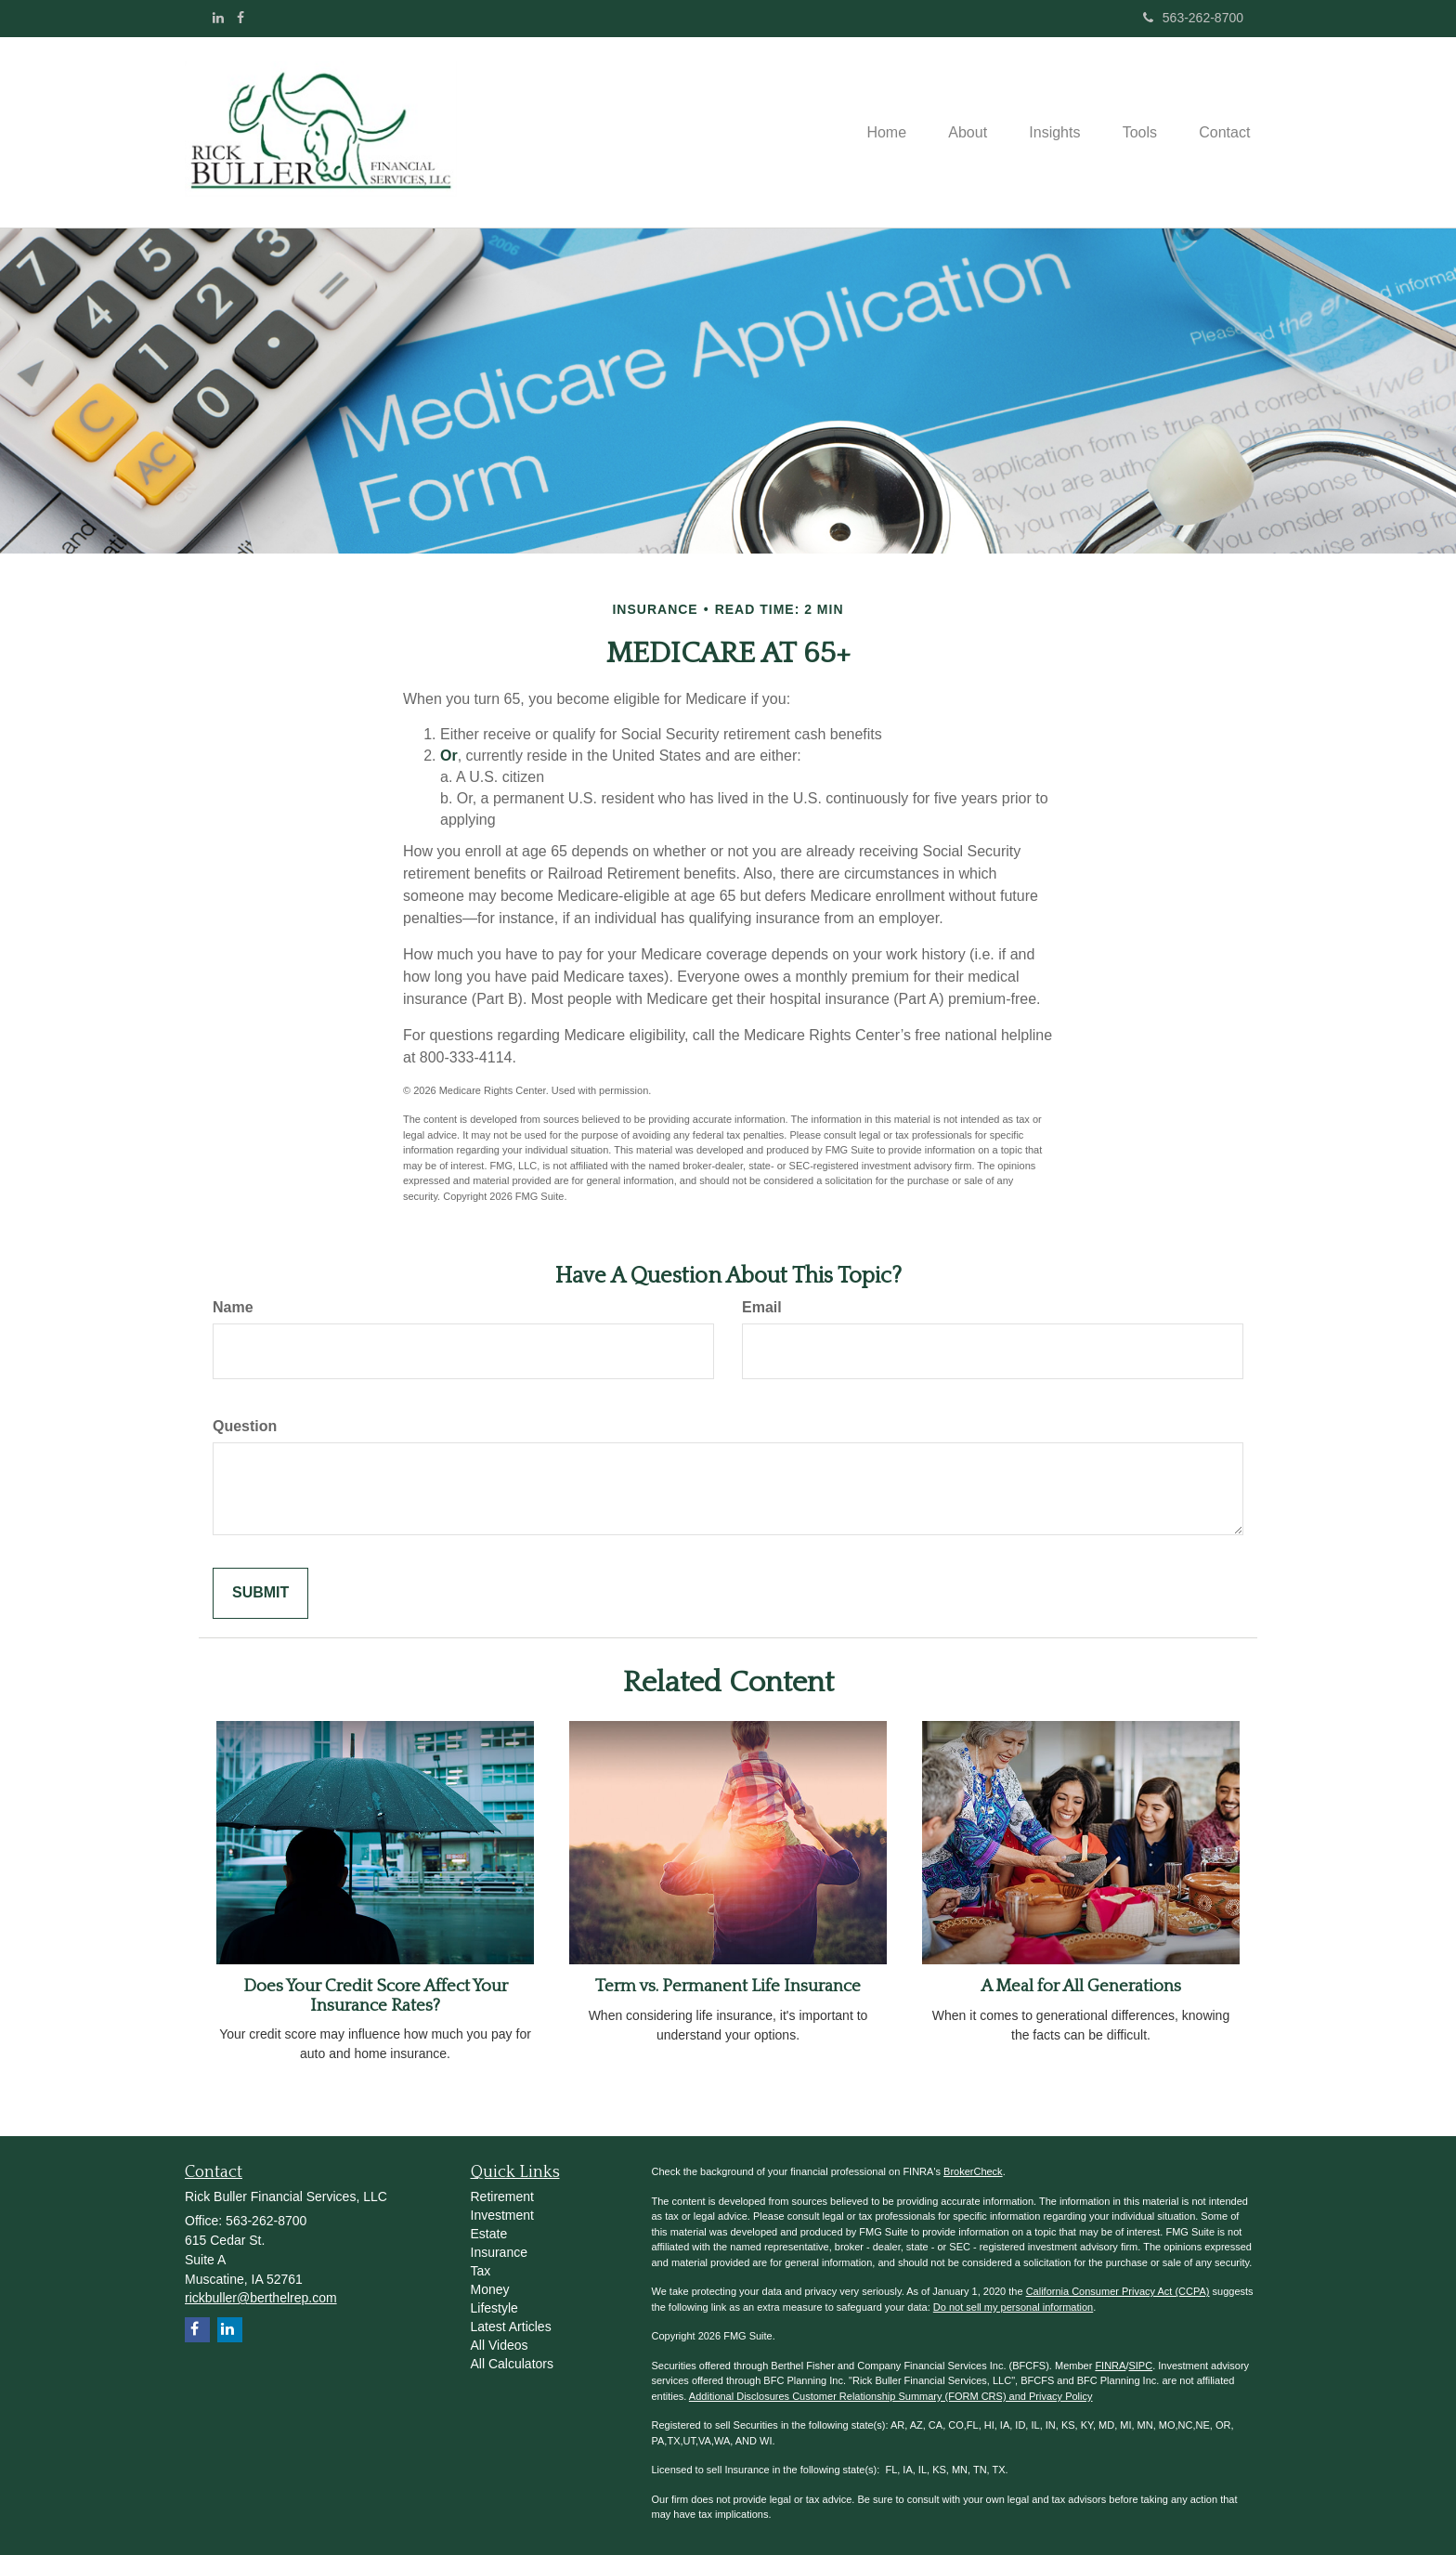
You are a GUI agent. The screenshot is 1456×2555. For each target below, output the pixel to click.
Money (490, 2289)
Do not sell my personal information (1013, 2307)
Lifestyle (494, 2308)
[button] (952, 133)
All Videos (499, 2345)
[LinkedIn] (218, 17)
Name (233, 1307)
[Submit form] (260, 1593)
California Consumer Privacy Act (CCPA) (1118, 2291)
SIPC (1140, 2365)
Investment (502, 2215)
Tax (481, 2270)
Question (245, 1426)
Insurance (499, 2252)
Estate (489, 2233)
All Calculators (512, 2363)
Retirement (502, 2196)
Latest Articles (511, 2326)
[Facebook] (240, 17)
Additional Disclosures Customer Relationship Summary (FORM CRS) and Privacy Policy (891, 2396)
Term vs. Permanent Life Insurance (728, 1986)
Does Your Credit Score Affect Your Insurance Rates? (375, 1995)
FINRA (1110, 2365)
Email (762, 1307)
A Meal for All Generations (1081, 1986)
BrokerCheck (973, 2171)
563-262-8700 (1193, 17)
